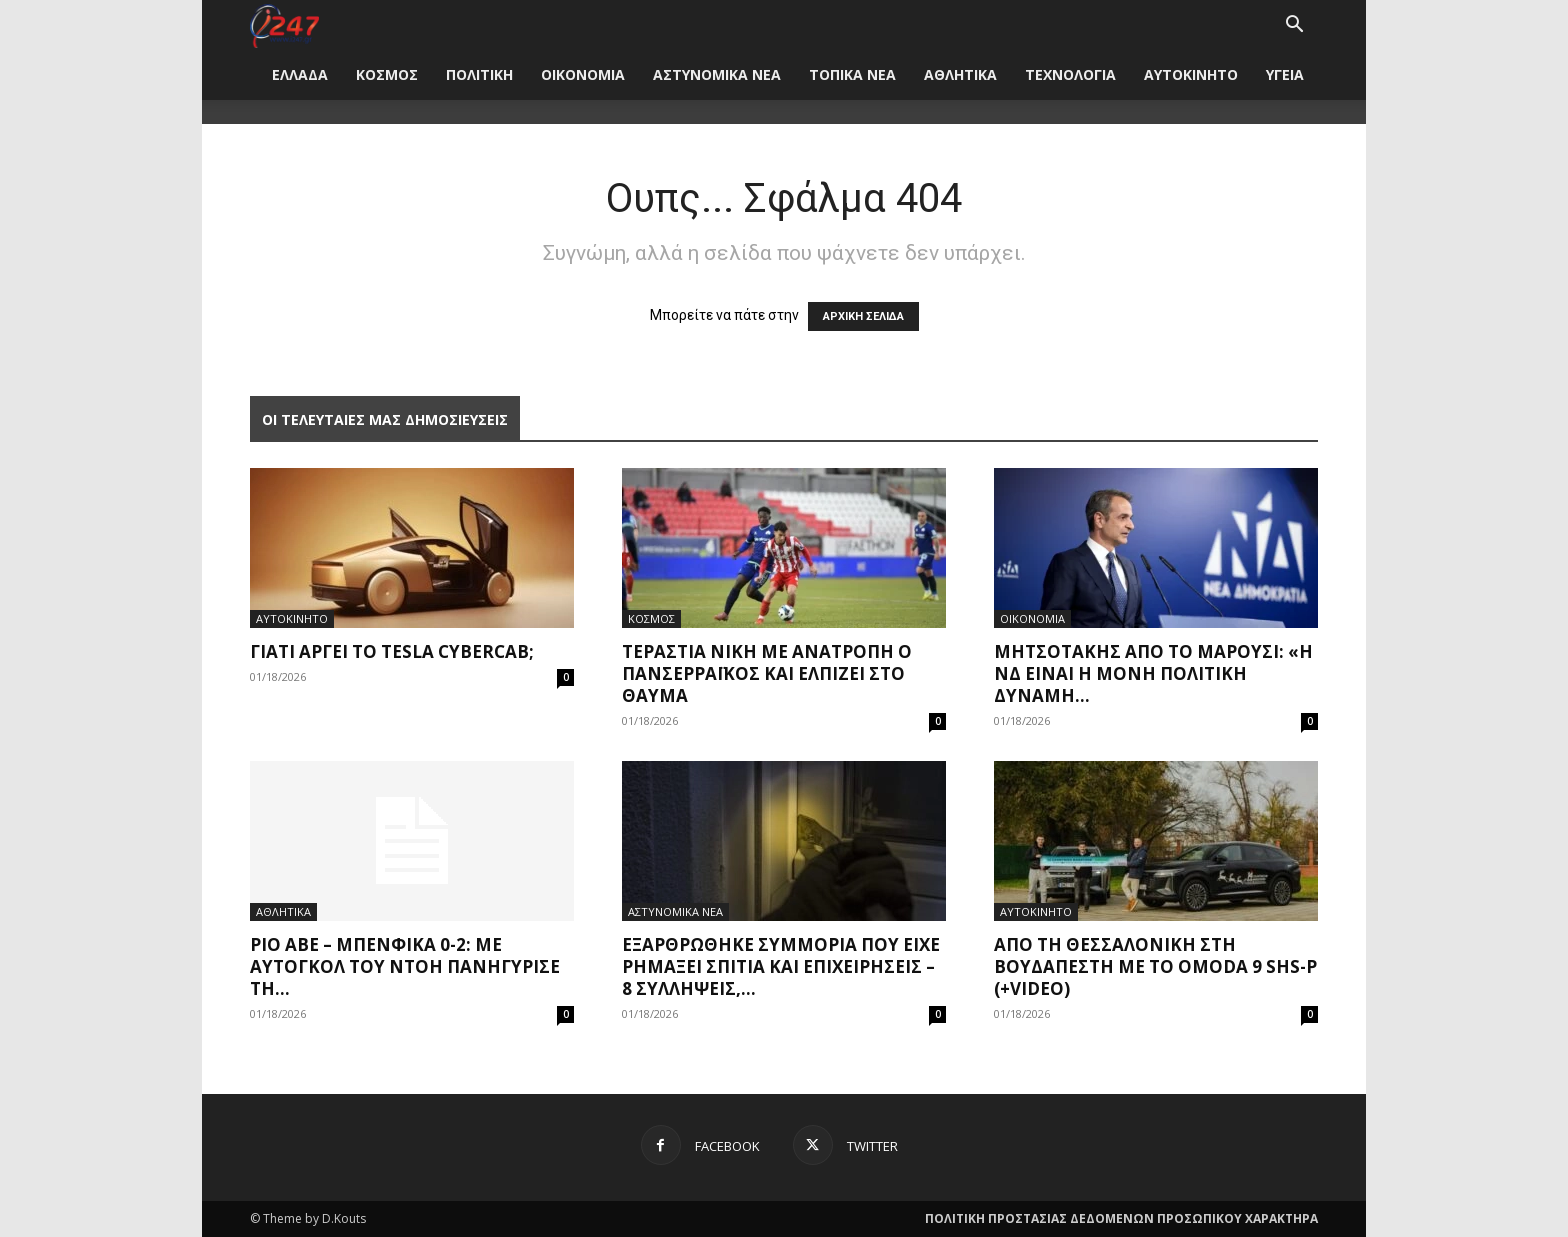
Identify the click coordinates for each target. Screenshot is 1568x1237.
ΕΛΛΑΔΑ (300, 74)
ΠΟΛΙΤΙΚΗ (479, 74)
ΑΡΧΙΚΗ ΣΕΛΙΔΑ (863, 316)
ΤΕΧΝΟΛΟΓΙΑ (1070, 74)
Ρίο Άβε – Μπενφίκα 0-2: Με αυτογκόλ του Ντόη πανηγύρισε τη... (405, 966)
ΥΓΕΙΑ (1285, 74)
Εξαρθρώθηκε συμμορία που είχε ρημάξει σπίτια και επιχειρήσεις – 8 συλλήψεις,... (781, 966)
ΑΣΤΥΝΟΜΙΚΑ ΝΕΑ (717, 74)
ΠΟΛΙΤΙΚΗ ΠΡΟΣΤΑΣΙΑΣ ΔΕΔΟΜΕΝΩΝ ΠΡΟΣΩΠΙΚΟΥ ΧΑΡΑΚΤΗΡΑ (1121, 1218)
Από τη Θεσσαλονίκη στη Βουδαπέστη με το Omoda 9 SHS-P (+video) (1155, 966)
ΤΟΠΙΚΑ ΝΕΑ (852, 74)
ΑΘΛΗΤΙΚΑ (960, 74)
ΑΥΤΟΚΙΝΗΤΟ (1191, 74)
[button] (1294, 26)
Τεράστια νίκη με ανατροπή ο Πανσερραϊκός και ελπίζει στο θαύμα (767, 673)
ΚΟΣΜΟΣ (387, 74)
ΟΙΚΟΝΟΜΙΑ (583, 74)
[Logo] (284, 24)
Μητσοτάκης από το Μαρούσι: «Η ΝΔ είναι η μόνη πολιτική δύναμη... (1153, 673)
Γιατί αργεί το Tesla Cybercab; (392, 651)
